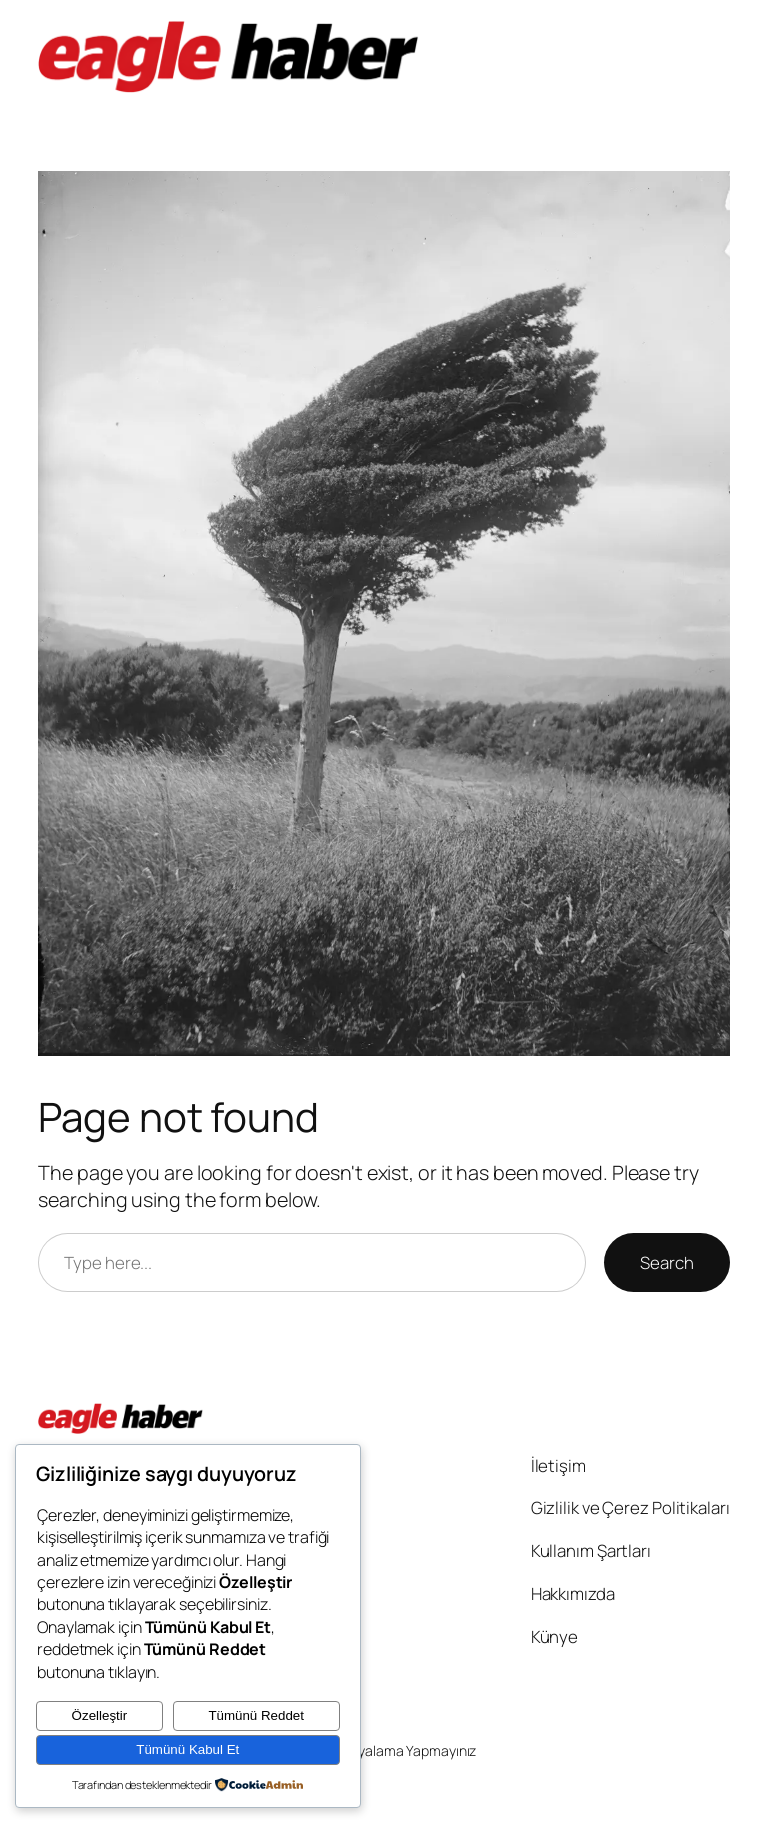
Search (666, 1262)
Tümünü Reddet (256, 1715)
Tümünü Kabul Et (187, 1749)
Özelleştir (100, 1715)
